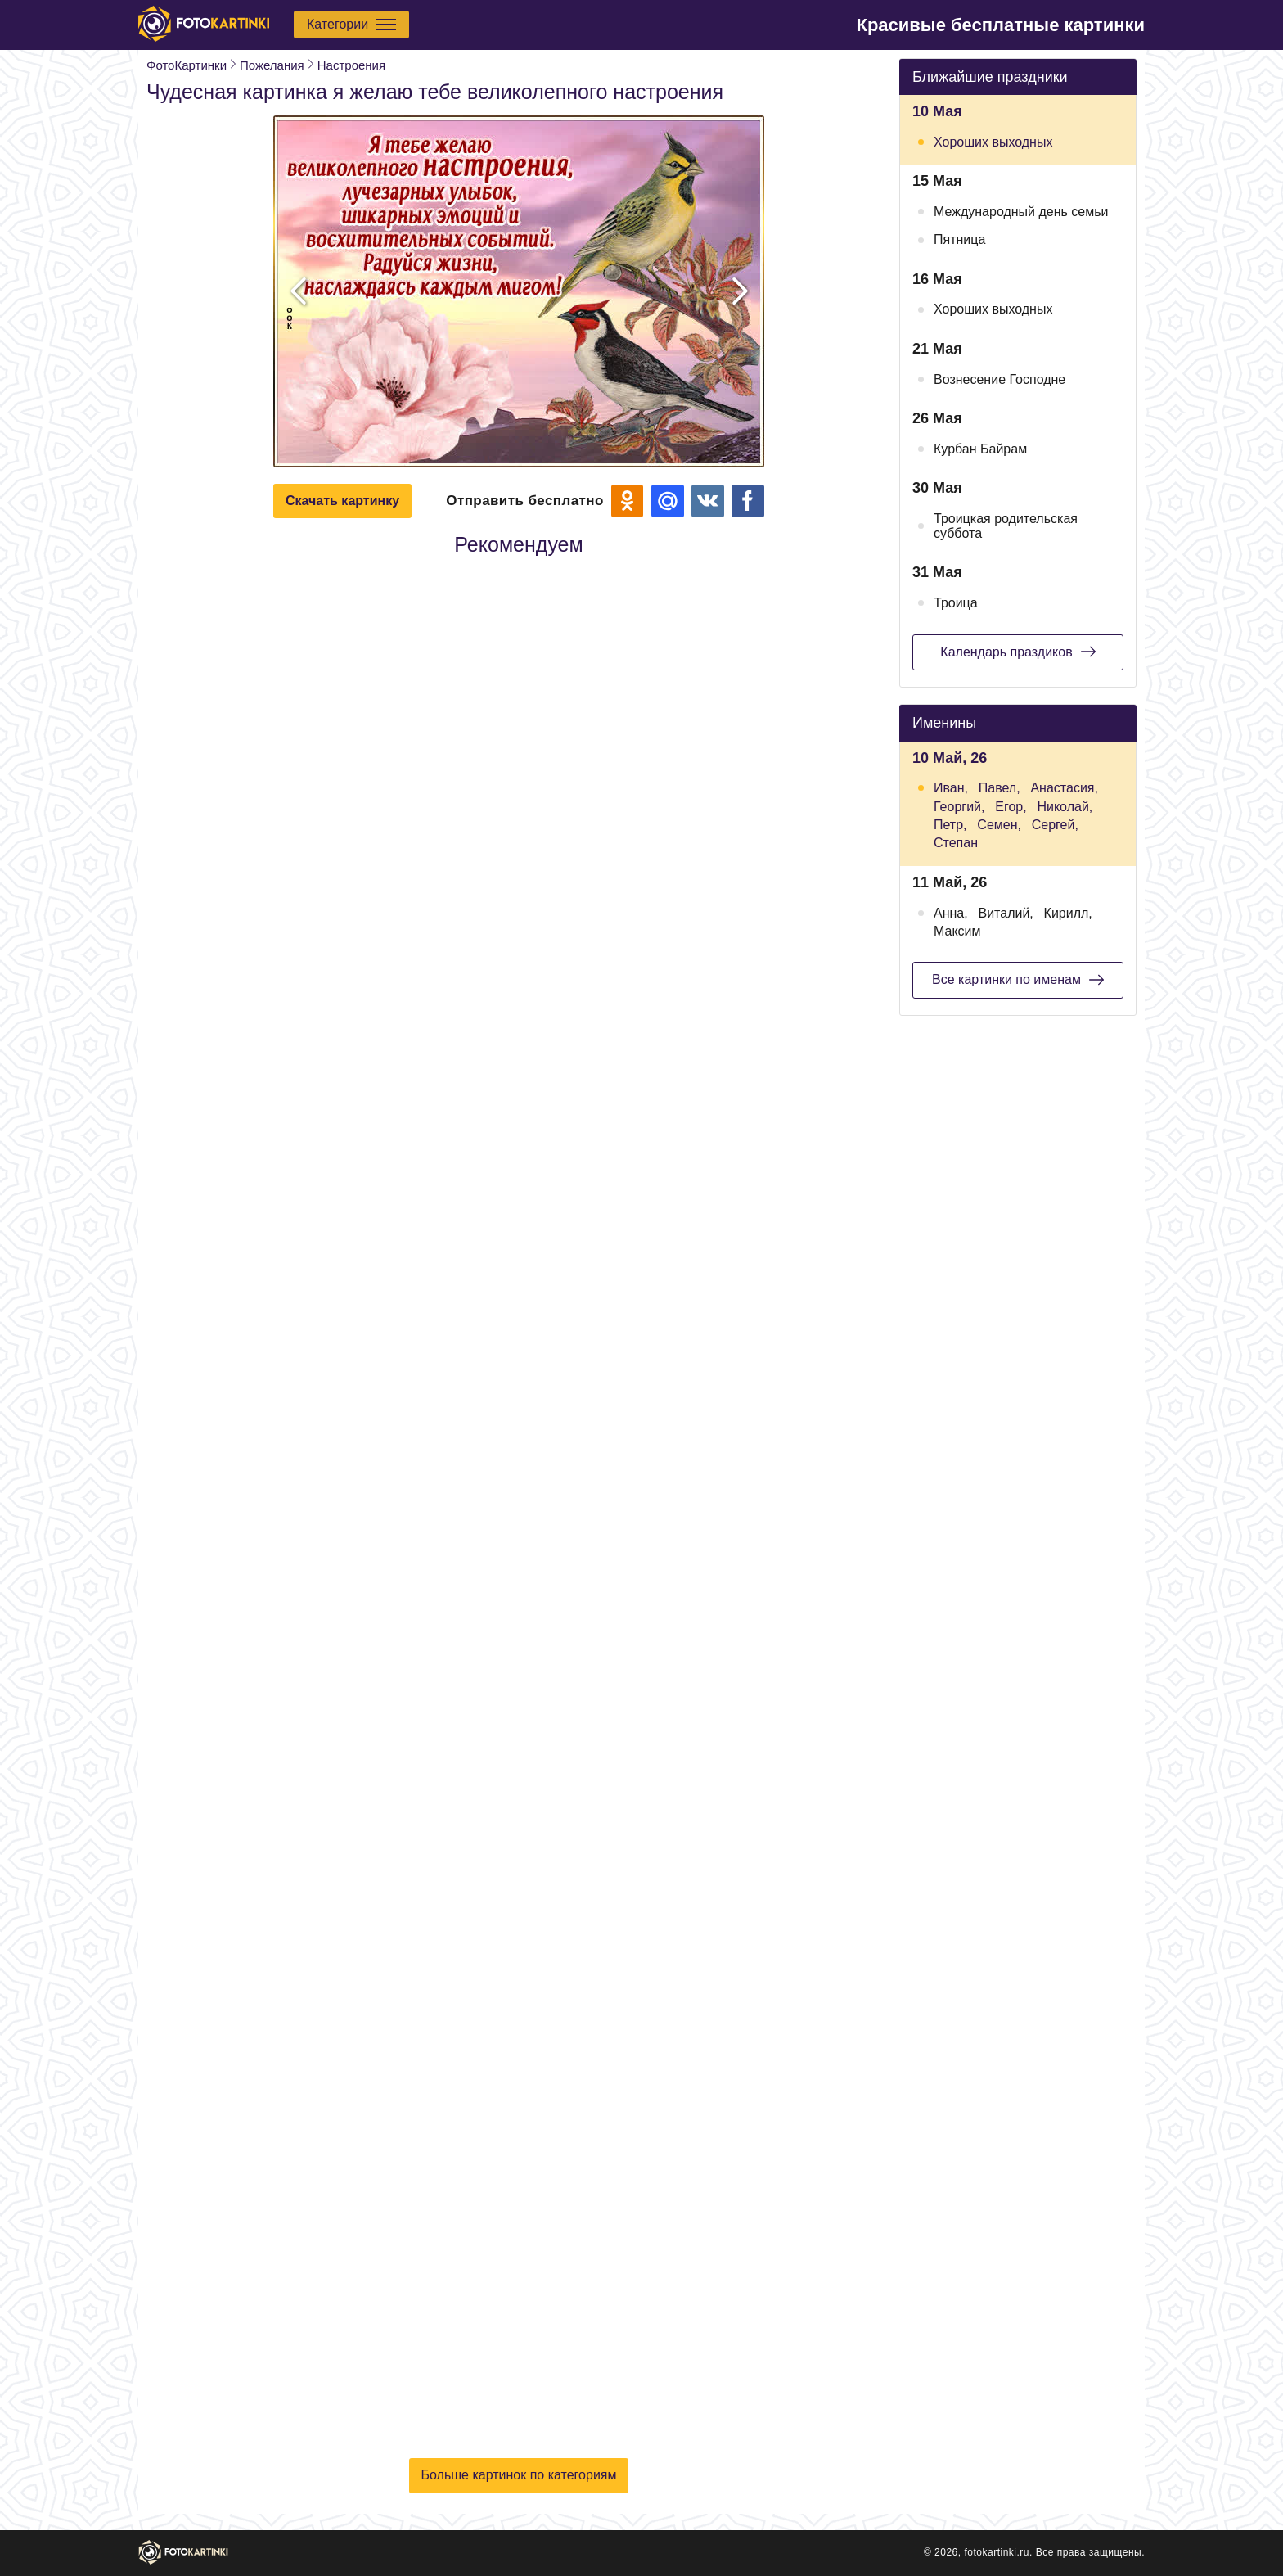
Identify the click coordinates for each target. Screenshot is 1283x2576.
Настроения (351, 65)
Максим (957, 931)
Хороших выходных (993, 142)
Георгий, (959, 807)
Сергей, (1055, 825)
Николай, (1064, 807)
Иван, (951, 788)
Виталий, (1005, 913)
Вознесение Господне (999, 379)
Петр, (950, 825)
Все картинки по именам (1018, 979)
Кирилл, (1068, 913)
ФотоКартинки (186, 65)
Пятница (959, 239)
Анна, (951, 913)
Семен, (999, 825)
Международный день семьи (1021, 212)
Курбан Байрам (980, 449)
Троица (956, 603)
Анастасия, (1064, 788)
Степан (956, 843)
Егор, (1010, 807)
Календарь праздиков (1017, 651)
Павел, (999, 788)
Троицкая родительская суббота (1006, 526)
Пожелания (272, 65)
